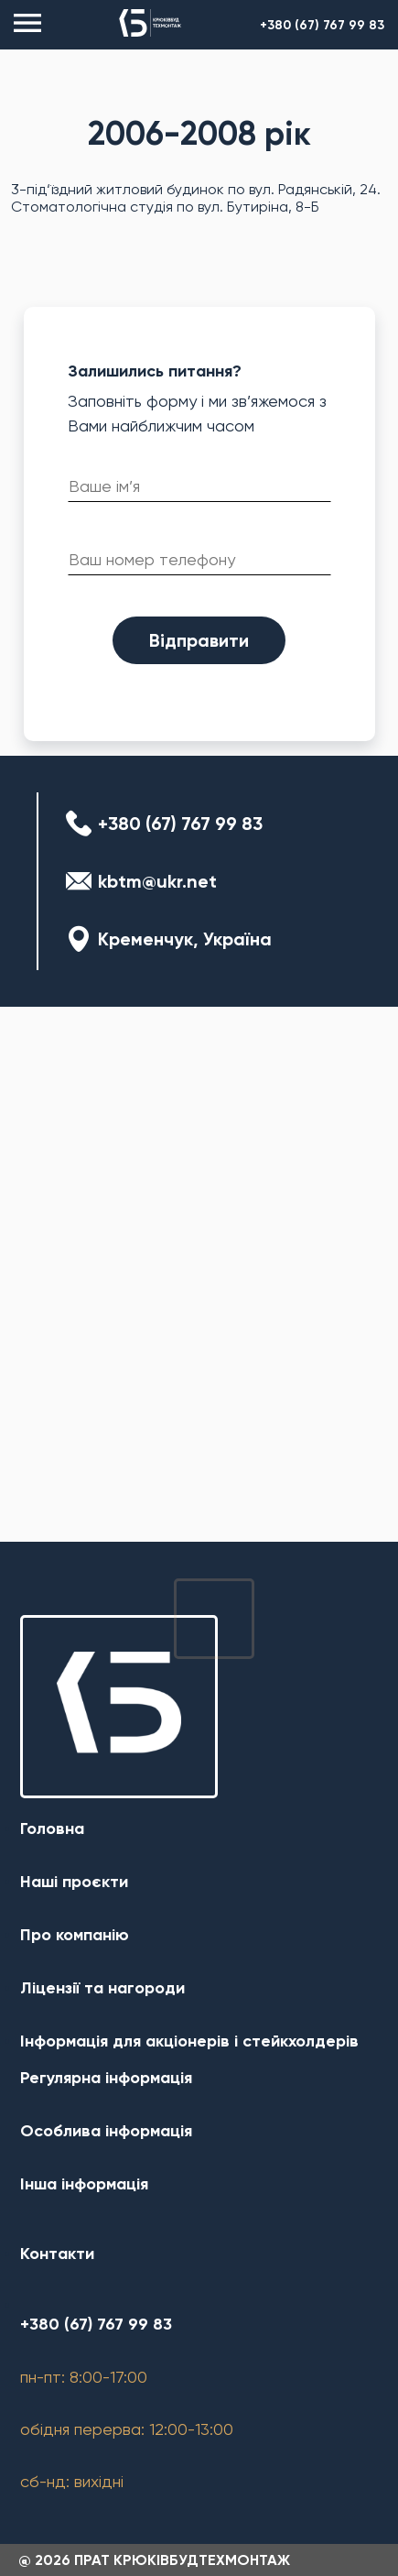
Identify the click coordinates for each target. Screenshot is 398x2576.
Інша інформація (84, 2184)
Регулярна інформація (106, 2078)
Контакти (57, 2253)
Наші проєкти (74, 1882)
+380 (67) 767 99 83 (322, 25)
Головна (52, 1828)
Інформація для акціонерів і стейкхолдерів (189, 2041)
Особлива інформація (106, 2131)
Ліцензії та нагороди (102, 1988)
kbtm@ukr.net (157, 881)
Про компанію (74, 1935)
